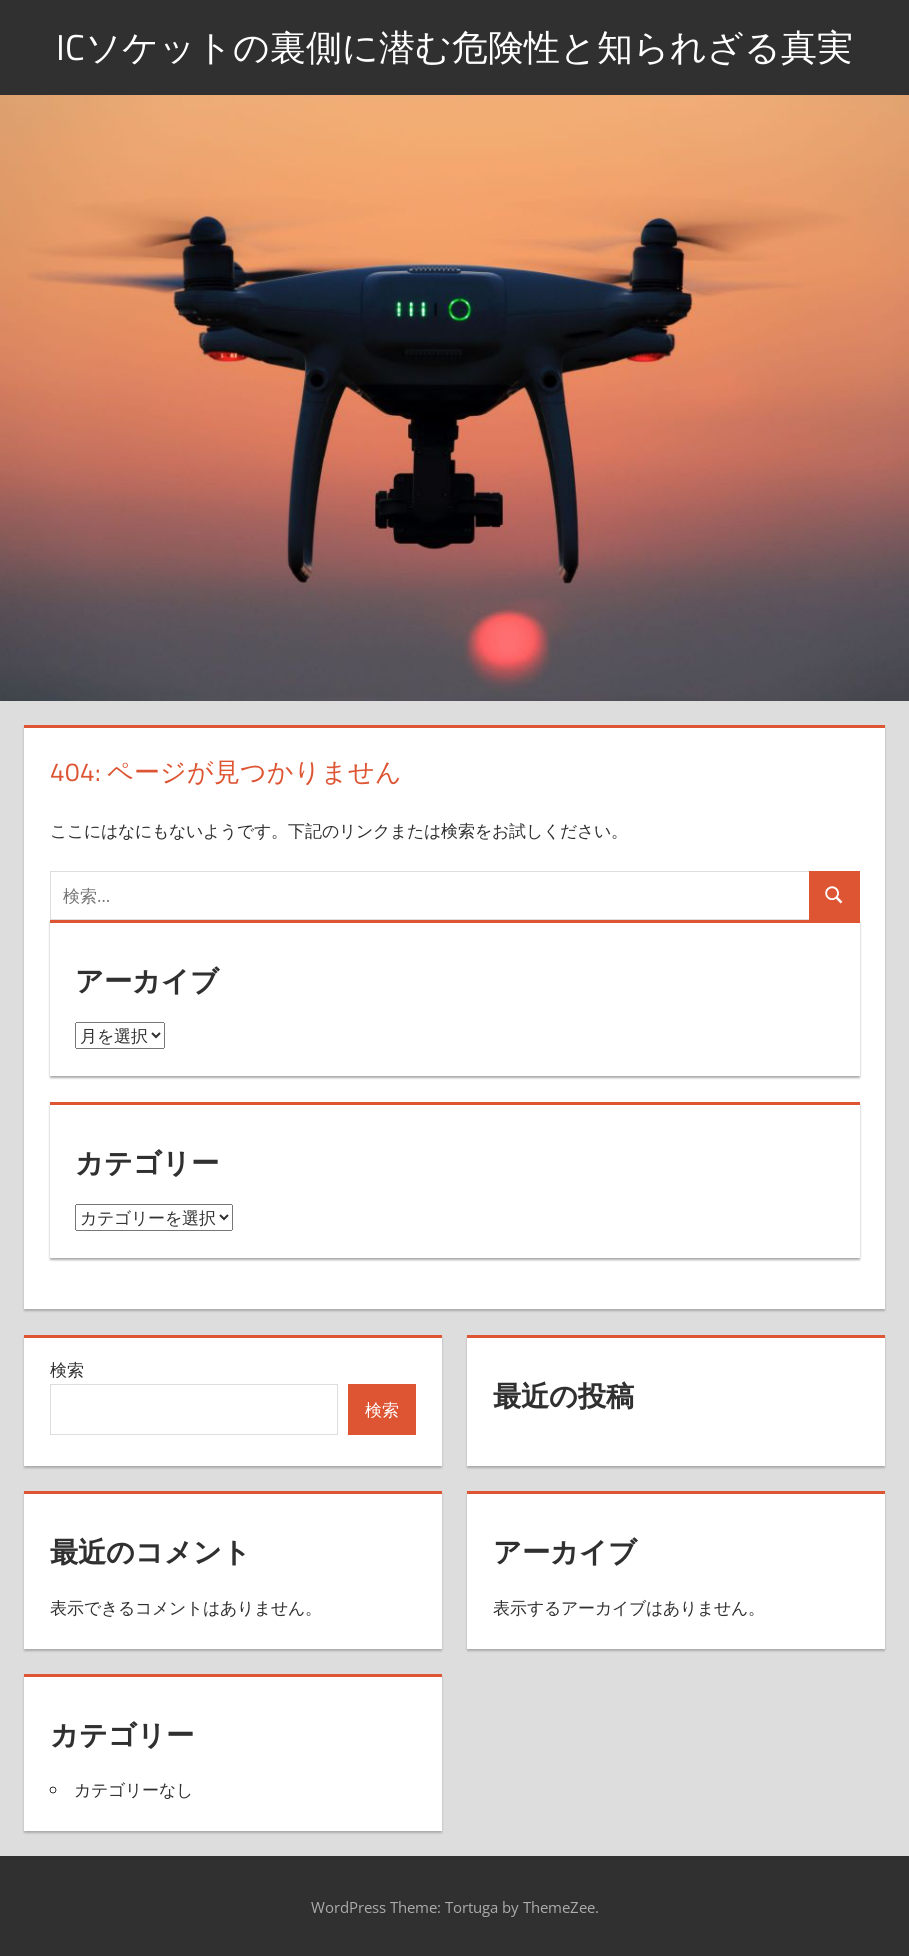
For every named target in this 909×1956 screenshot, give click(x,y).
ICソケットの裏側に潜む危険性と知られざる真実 (454, 46)
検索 (67, 1369)
